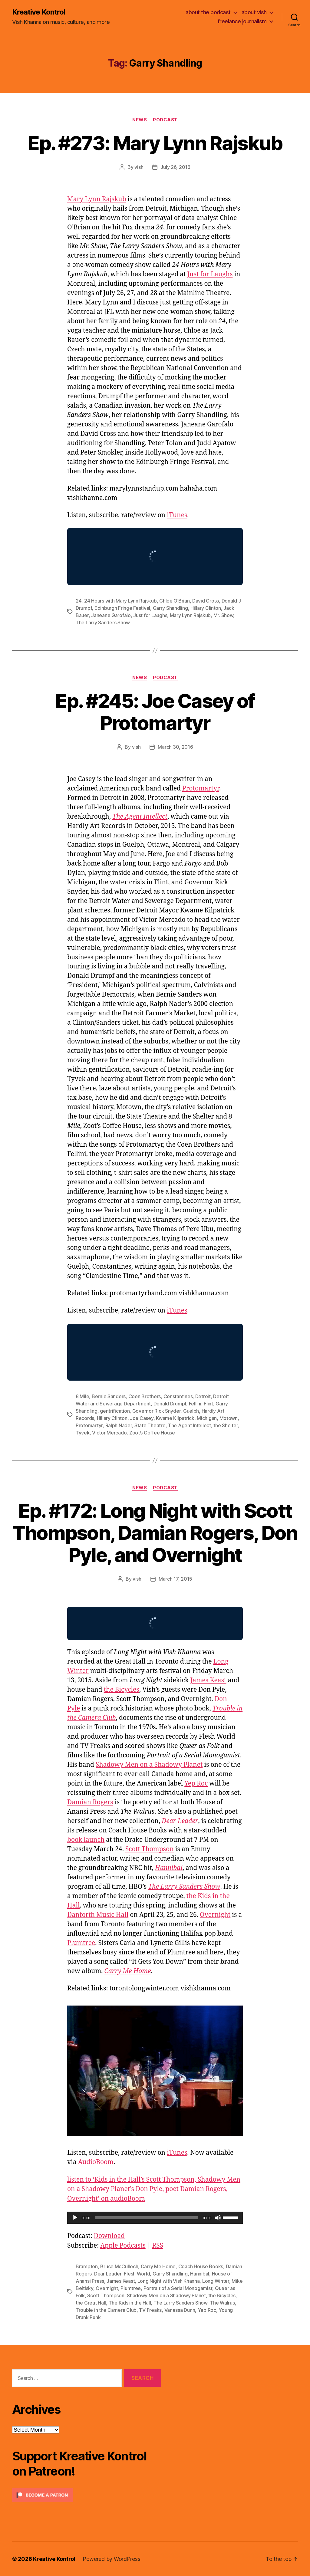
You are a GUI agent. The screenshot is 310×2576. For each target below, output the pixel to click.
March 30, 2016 (175, 747)
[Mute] (218, 2218)
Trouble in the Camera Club (106, 2310)
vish (138, 167)
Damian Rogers (90, 1802)
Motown (228, 1418)
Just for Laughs (210, 274)
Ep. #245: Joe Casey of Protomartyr (155, 711)
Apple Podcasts (123, 2246)
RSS (157, 2246)
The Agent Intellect (139, 817)
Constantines (178, 1396)
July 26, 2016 (175, 167)
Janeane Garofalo (111, 615)
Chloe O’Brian (174, 601)
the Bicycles (121, 1690)
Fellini (195, 1404)
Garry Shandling (170, 608)
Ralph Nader (118, 1425)
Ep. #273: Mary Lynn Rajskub (155, 143)
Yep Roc (196, 1783)
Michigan (207, 1418)
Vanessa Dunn (179, 2310)
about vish (254, 12)
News (139, 120)
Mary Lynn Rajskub (96, 199)
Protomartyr (200, 788)
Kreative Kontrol (38, 12)
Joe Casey (141, 1418)
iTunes (177, 515)
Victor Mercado (109, 1433)
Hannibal (199, 2274)
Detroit (203, 1396)
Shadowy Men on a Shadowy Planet (149, 1765)
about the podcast (208, 12)
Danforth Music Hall (97, 1915)
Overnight (215, 1915)
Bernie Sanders (109, 1396)
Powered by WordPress (111, 2559)
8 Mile (82, 1396)
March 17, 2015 (175, 1579)
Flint (208, 1404)
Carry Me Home (158, 2266)
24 (78, 601)
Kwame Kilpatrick (175, 1418)
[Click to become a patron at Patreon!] (86, 2495)
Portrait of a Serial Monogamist (178, 2288)
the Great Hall (91, 2303)
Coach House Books (200, 2266)
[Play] (75, 2218)
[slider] (146, 2217)
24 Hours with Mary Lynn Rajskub (120, 601)
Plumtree (81, 1943)
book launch (85, 1840)
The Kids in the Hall (130, 2303)
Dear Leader (107, 2274)
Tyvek (83, 1433)
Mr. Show (223, 615)
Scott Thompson (149, 1849)
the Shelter (225, 1425)
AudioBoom (96, 2162)
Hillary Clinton (205, 608)
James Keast (208, 1680)
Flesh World (137, 2274)
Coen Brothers (144, 1396)
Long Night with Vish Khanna (168, 2281)
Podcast (165, 120)
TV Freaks (150, 2310)
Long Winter (215, 2281)
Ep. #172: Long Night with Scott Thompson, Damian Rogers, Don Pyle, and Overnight (155, 1532)
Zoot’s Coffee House (152, 1433)
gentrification (115, 1411)
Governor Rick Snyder (156, 1411)
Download (109, 2236)
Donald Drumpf (169, 1404)
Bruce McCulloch (119, 2266)
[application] (155, 2218)
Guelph (191, 1411)
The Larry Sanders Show (103, 622)
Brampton (87, 2266)
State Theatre (150, 1425)
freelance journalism (242, 21)
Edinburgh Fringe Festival (122, 608)
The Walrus (222, 2303)
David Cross (205, 601)
